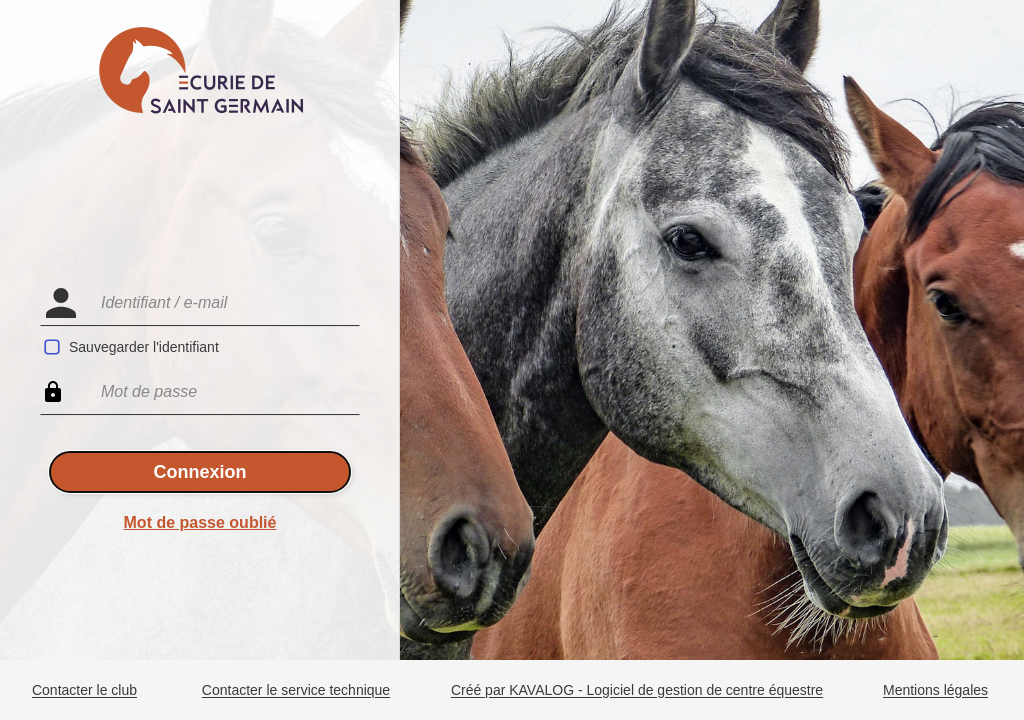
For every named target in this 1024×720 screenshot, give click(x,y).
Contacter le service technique (296, 691)
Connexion (200, 472)
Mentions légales (935, 691)
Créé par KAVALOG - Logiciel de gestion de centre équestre (637, 691)
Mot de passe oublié (200, 522)
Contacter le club (84, 691)
